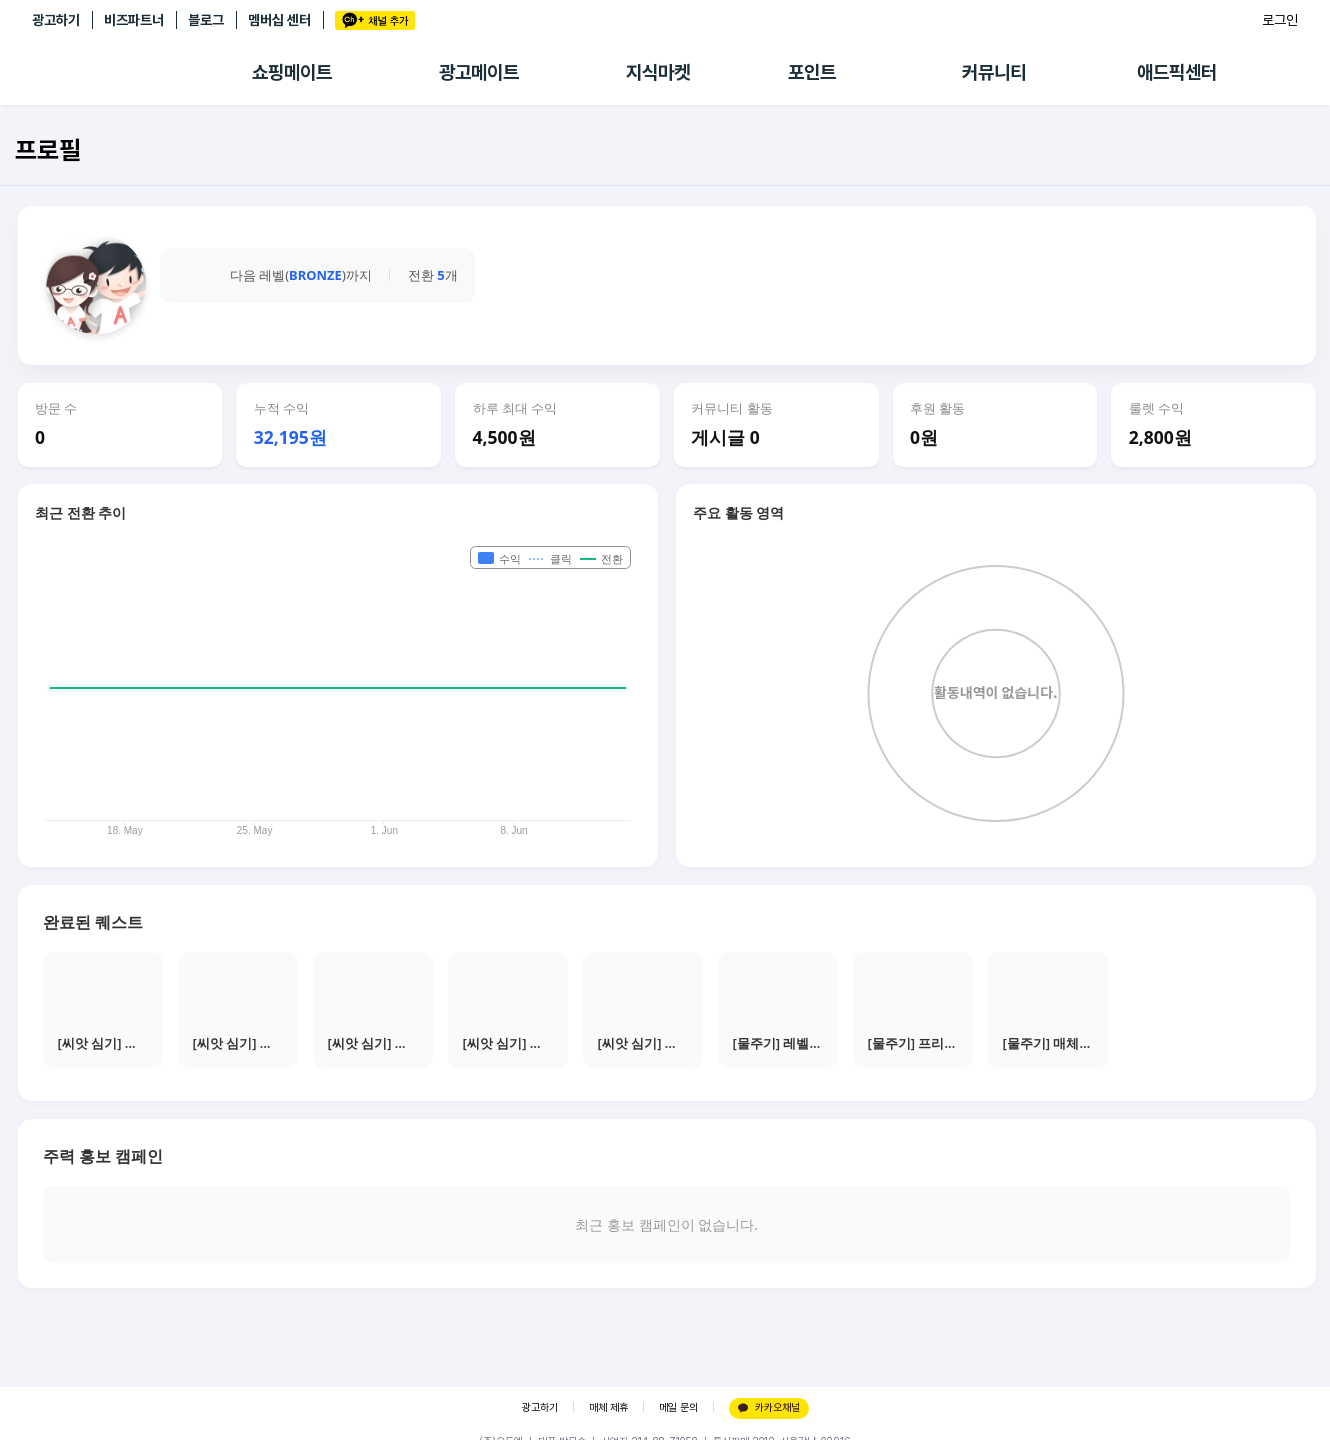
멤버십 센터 (279, 20)
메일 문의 (678, 1407)
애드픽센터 (1177, 72)
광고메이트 (479, 72)
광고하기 (56, 20)
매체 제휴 (608, 1407)
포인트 (812, 72)
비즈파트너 (134, 20)
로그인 (1280, 20)
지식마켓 (658, 72)
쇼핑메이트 (292, 72)
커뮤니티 (994, 72)
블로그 (206, 20)
